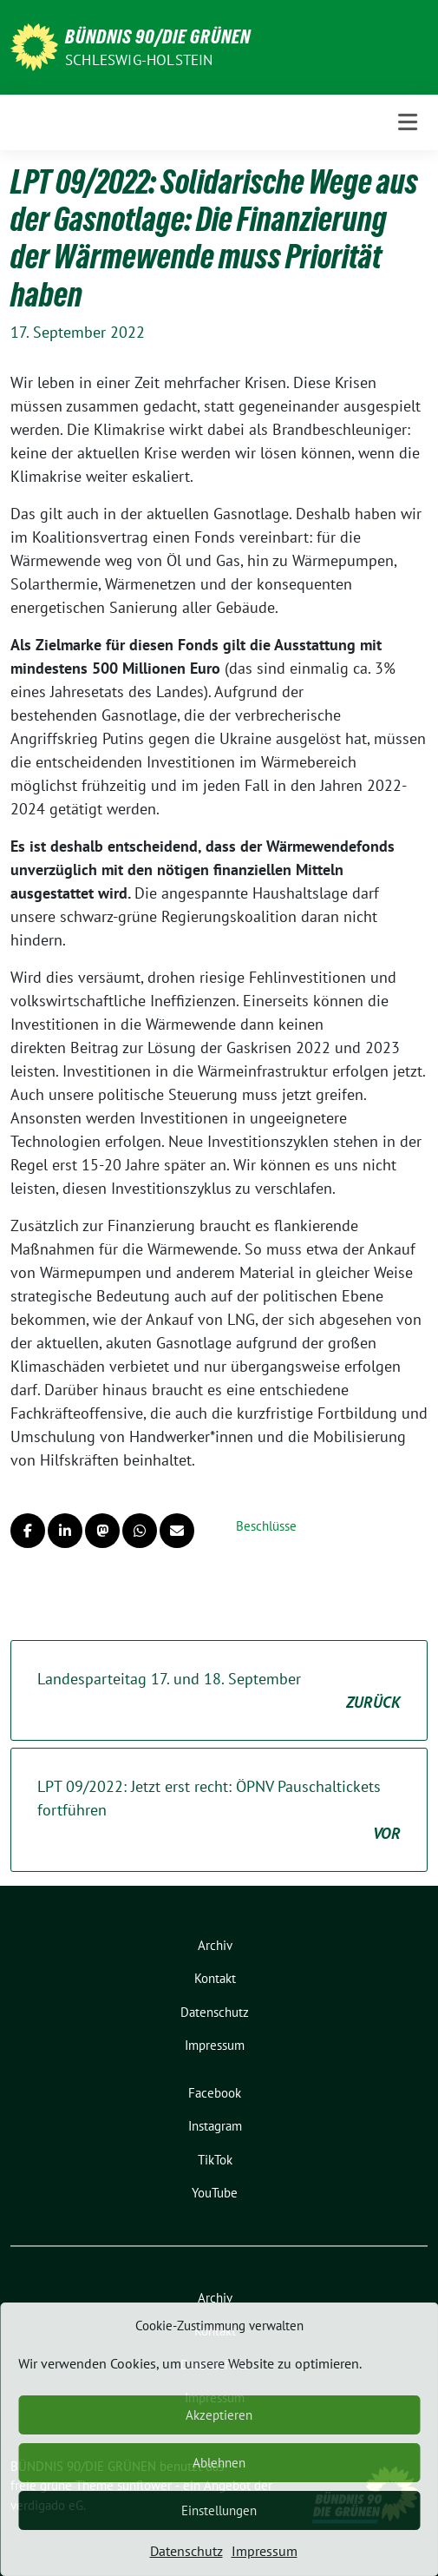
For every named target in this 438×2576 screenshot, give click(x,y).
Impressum (264, 2551)
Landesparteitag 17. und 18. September (219, 1691)
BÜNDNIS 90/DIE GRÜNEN (158, 36)
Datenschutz (186, 2551)
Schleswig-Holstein (139, 59)
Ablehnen (219, 2462)
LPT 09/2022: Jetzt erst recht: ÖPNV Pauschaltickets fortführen (219, 1810)
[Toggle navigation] (408, 122)
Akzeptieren (219, 2415)
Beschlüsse (266, 1526)
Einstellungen (219, 2510)
